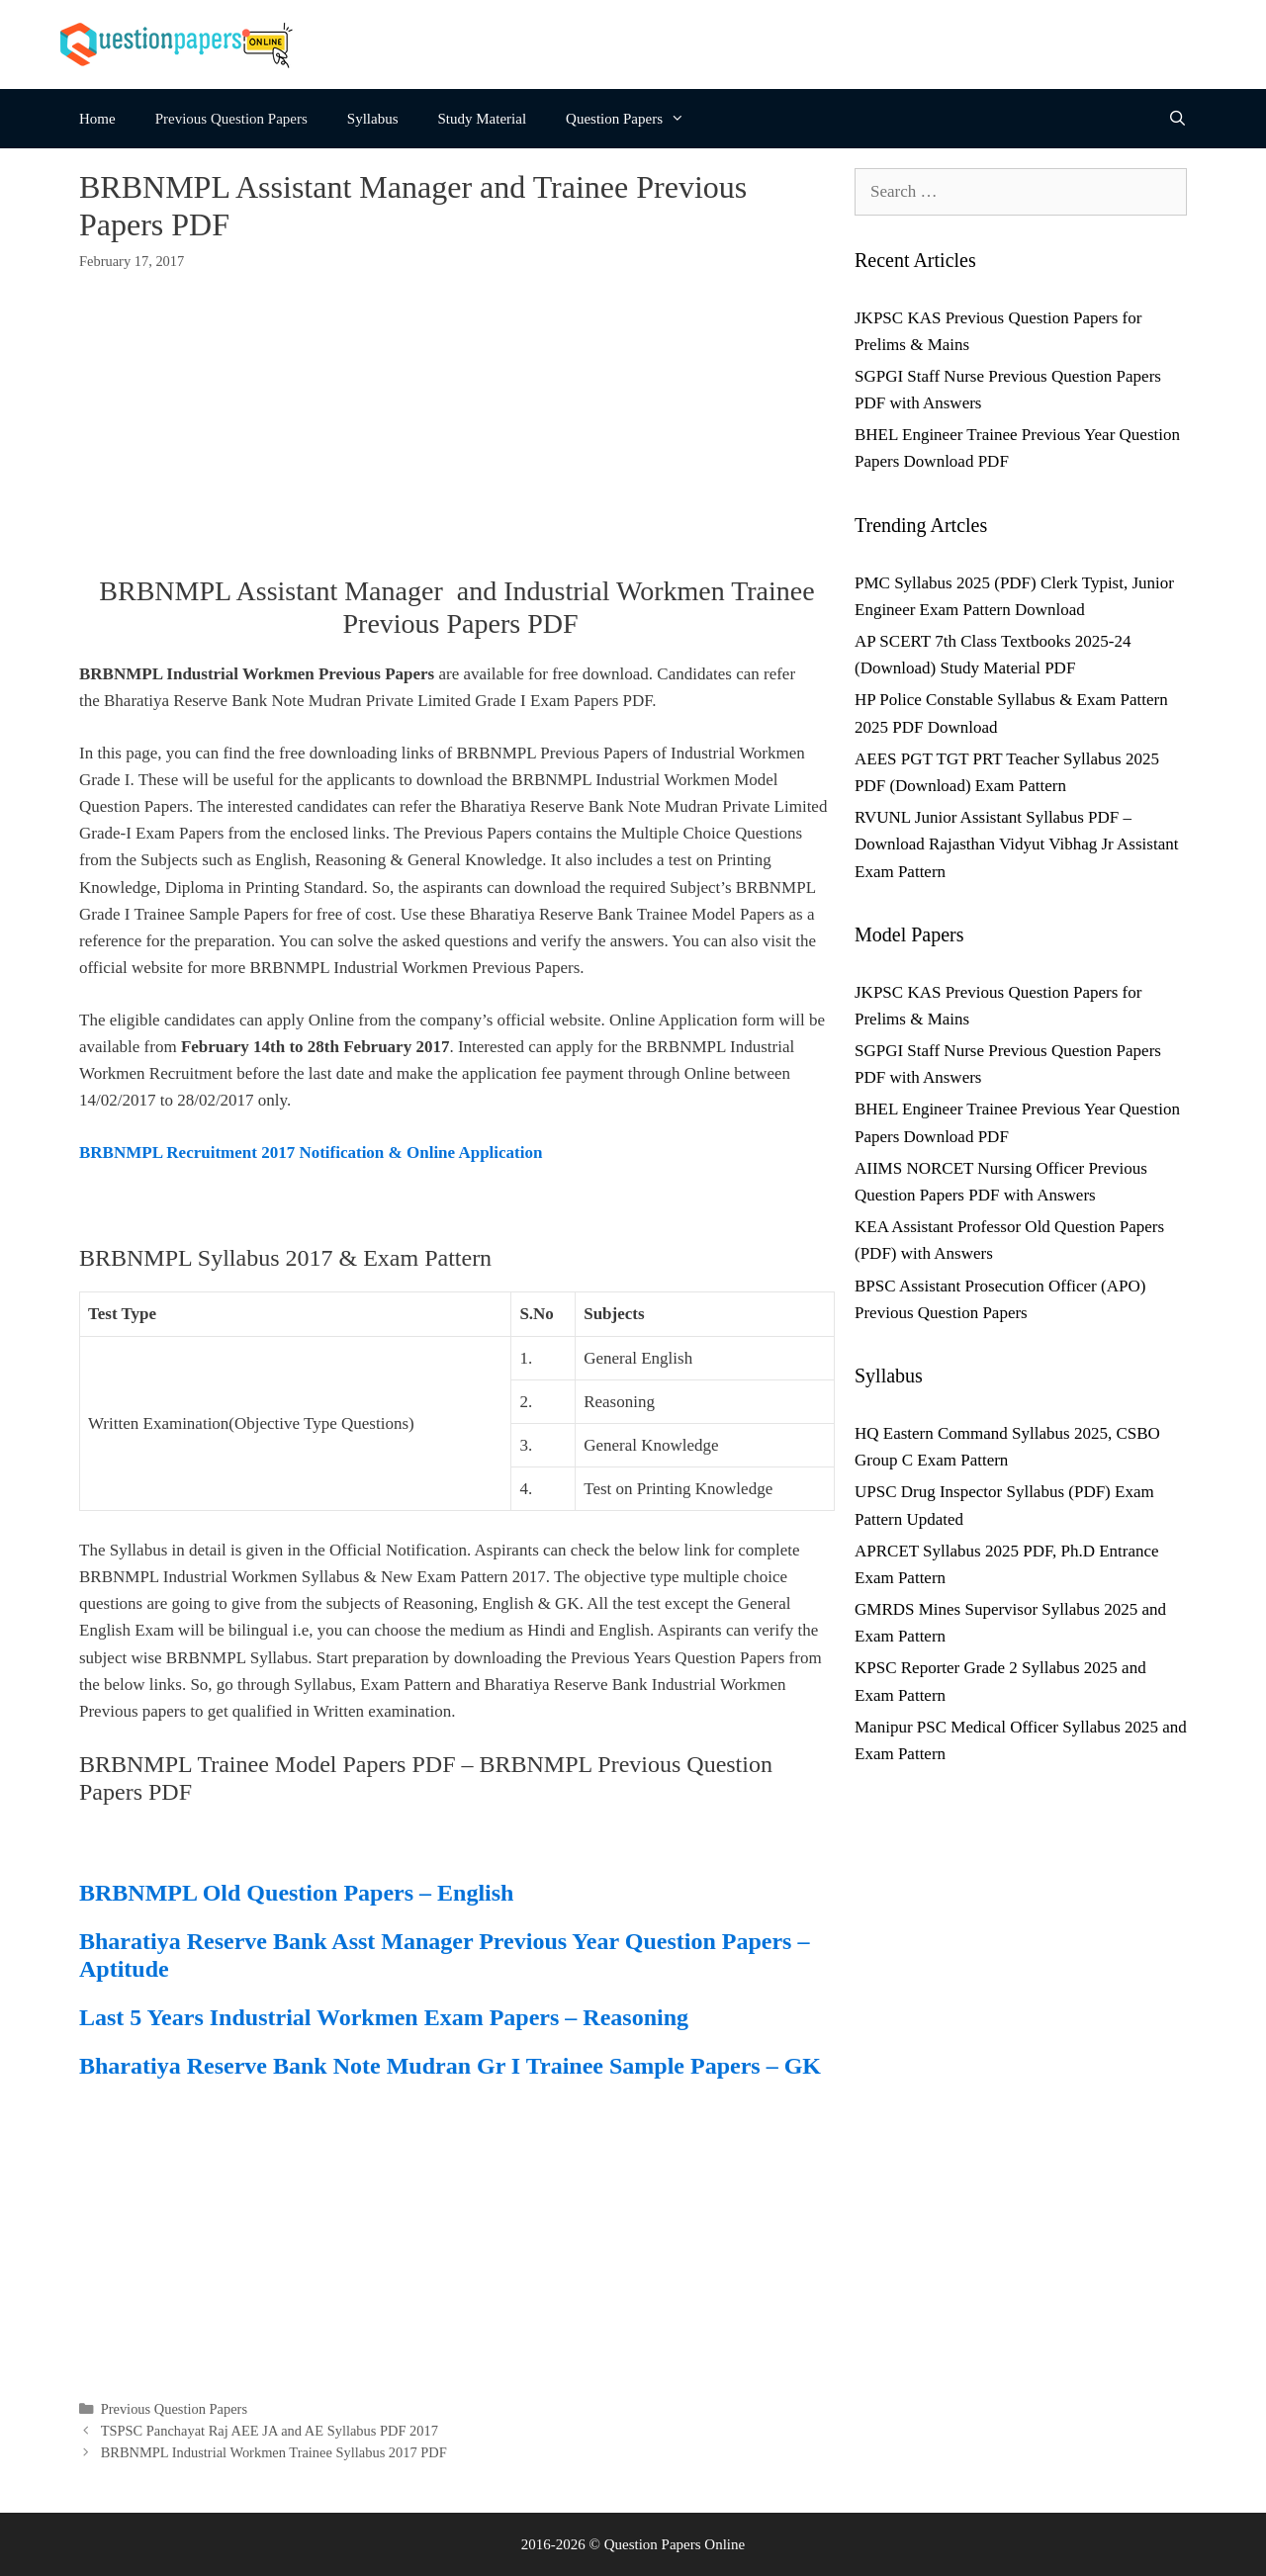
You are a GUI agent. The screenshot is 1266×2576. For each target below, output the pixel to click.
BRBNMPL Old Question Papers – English (296, 1893)
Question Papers (635, 118)
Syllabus (373, 119)
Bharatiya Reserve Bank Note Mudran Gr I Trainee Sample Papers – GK (450, 2066)
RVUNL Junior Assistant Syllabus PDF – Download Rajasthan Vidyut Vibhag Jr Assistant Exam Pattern (1016, 844)
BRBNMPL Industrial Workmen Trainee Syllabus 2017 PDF (274, 2452)
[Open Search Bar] (1177, 118)
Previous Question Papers (231, 119)
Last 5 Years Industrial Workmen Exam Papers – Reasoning (383, 2017)
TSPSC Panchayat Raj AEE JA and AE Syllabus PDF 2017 (269, 2431)
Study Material (482, 119)
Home (97, 119)
